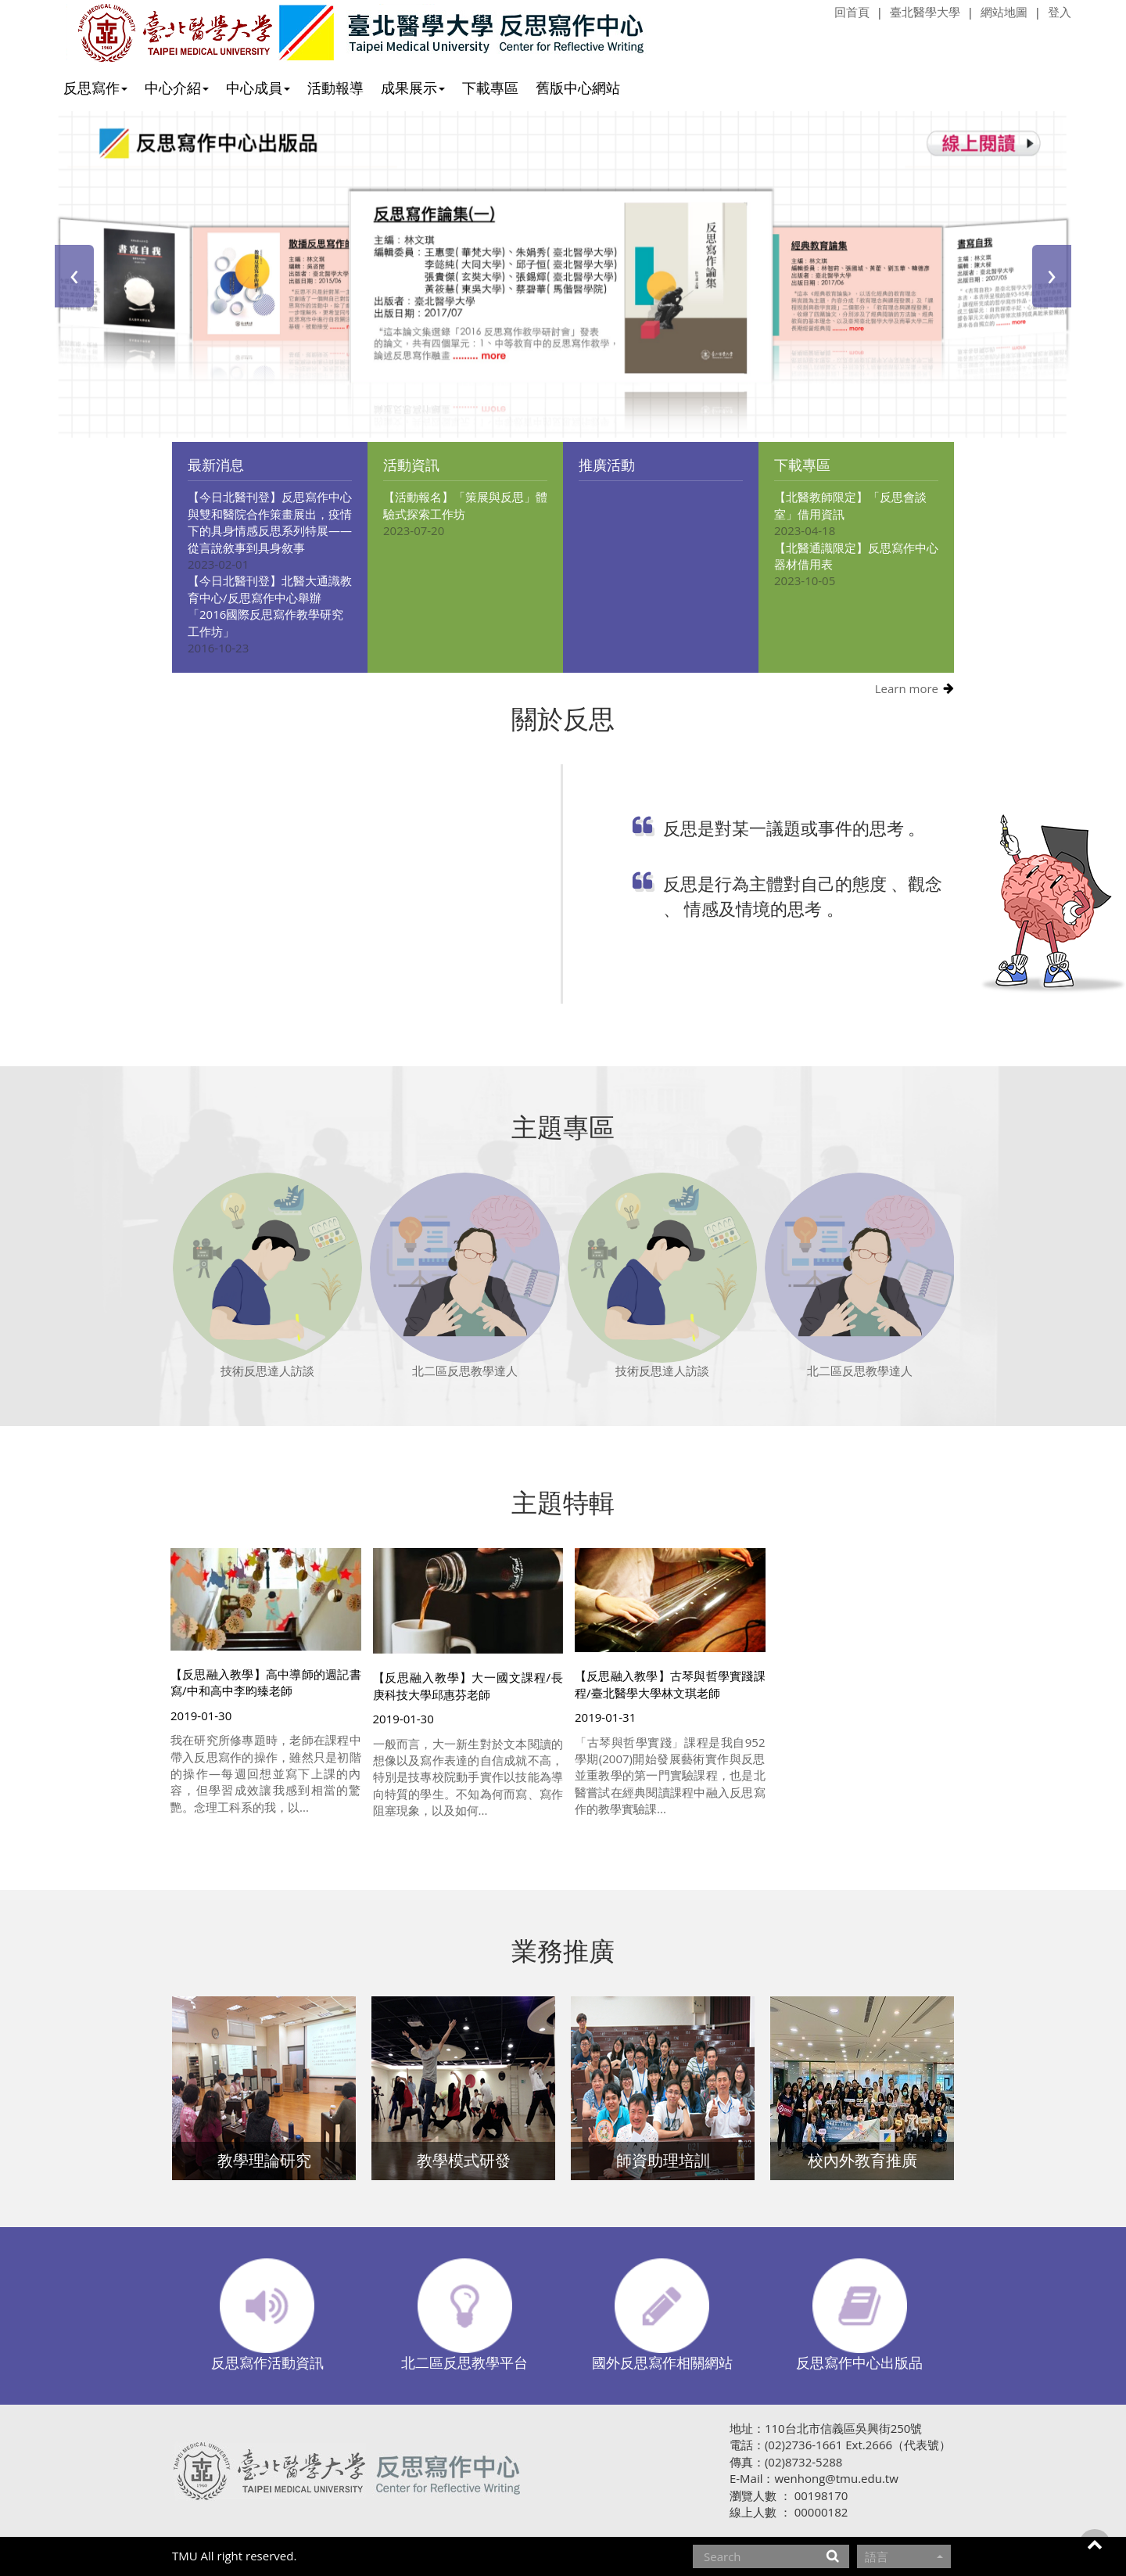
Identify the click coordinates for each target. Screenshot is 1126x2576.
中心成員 (258, 87)
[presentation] (74, 276)
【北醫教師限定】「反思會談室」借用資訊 (850, 505)
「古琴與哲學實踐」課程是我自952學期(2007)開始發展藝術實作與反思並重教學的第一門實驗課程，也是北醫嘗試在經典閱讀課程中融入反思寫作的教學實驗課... (670, 1775)
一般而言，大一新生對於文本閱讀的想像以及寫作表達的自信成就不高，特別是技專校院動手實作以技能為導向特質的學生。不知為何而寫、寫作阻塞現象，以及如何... (468, 1777)
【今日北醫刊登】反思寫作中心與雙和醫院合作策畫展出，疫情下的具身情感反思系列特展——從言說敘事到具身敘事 (270, 522)
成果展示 (413, 87)
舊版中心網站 (578, 87)
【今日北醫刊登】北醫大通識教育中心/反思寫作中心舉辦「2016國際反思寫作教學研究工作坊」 (270, 605)
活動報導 (335, 87)
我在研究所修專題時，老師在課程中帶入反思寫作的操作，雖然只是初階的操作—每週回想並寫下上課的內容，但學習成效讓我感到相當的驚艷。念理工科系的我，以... (265, 1773)
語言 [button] (904, 2556)
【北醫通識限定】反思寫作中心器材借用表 (856, 556)
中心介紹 (177, 87)
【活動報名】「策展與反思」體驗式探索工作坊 (465, 505)
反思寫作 (95, 87)
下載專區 (490, 87)
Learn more (906, 688)
